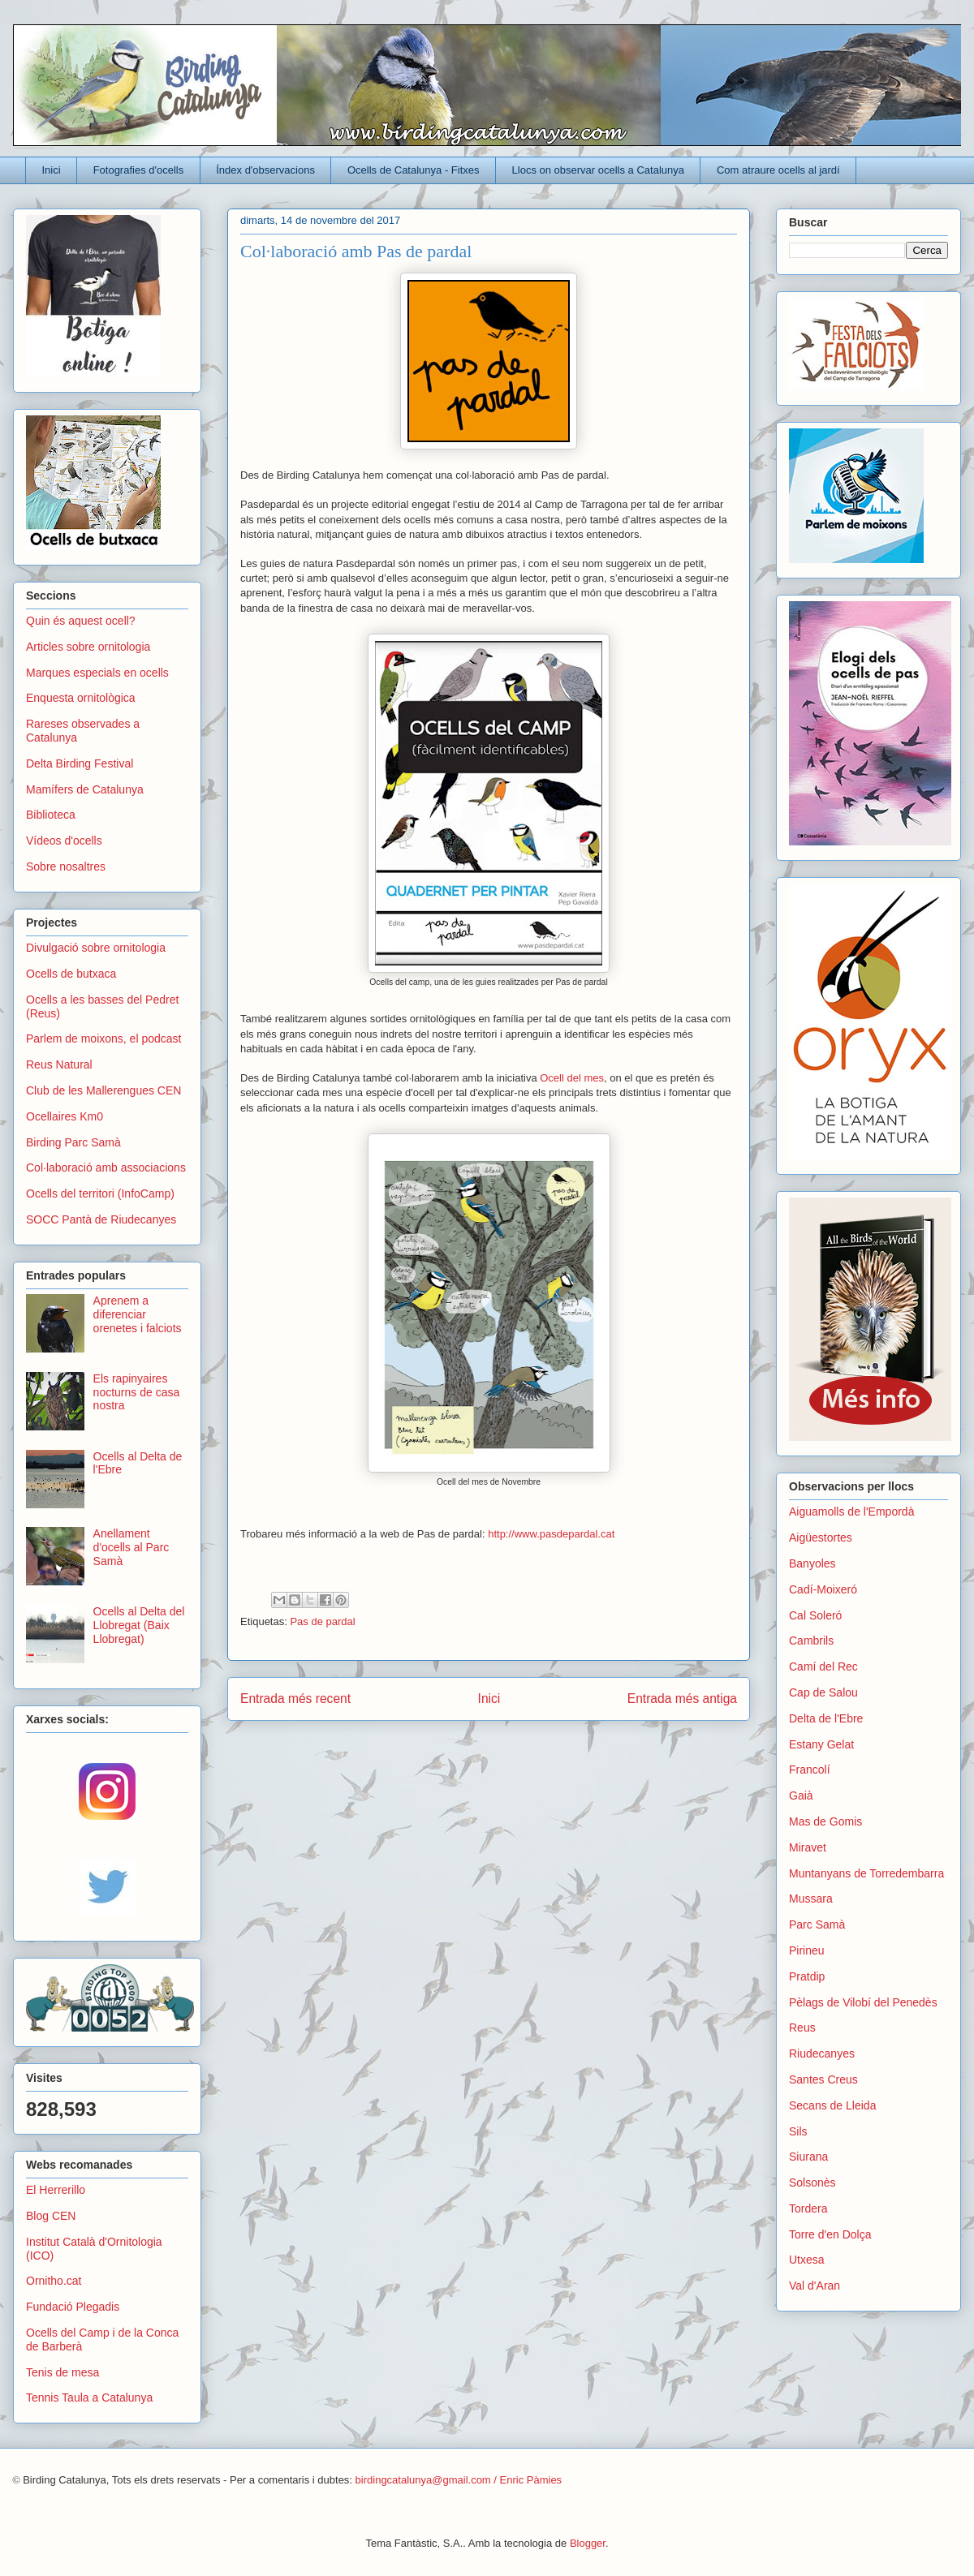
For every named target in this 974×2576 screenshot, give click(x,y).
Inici (51, 170)
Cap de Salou (823, 1692)
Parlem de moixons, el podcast (103, 1038)
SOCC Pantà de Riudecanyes (101, 1219)
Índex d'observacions (265, 170)
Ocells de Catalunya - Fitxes (413, 170)
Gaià (801, 1795)
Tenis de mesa (62, 2372)
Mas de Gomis (825, 1821)
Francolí (809, 1769)
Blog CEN (50, 2215)
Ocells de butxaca (71, 973)
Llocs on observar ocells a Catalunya (598, 170)
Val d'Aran (814, 2285)
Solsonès (812, 2182)
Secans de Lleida (832, 2105)
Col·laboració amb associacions (106, 1167)
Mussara (811, 1898)
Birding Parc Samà (73, 1142)
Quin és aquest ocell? (81, 620)
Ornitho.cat (53, 2280)
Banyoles (812, 1563)
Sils (798, 2131)
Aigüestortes (820, 1537)
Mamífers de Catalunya (85, 789)
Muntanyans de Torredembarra (866, 1873)
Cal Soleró (815, 1615)
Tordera (808, 2208)
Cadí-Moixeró (823, 1589)
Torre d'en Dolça (830, 2234)
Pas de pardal (322, 1621)
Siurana (808, 2156)
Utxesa (807, 2259)
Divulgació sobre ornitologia (96, 947)
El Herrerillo (55, 2189)
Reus (802, 2027)
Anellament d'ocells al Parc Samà (131, 1547)
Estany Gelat (821, 1744)
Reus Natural (59, 1064)
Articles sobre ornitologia (88, 646)
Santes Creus (823, 2079)
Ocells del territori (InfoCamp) (100, 1193)
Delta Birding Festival (79, 763)
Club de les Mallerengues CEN (103, 1090)
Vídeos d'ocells (64, 840)
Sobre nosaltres (66, 866)
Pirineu (807, 1950)
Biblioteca (50, 814)
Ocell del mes (572, 1078)
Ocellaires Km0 (64, 1116)
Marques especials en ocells (97, 672)
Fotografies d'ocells (138, 170)
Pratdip (807, 1976)
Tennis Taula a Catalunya (89, 2397)
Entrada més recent (295, 1698)
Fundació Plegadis (72, 2306)
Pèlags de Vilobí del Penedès (863, 2002)
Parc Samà (817, 1924)
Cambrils (811, 1640)
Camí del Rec (823, 1666)
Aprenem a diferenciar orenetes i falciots (137, 1314)
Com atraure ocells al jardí (778, 170)
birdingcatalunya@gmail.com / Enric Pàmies (459, 2480)
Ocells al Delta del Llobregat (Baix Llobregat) (139, 1625)
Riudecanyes (822, 2053)
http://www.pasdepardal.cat (553, 1534)
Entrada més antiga (682, 1698)
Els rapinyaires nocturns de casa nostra (136, 1392)
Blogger (588, 2543)
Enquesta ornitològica (81, 697)
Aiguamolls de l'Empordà (851, 1511)
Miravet (807, 1847)
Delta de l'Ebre (826, 1718)
